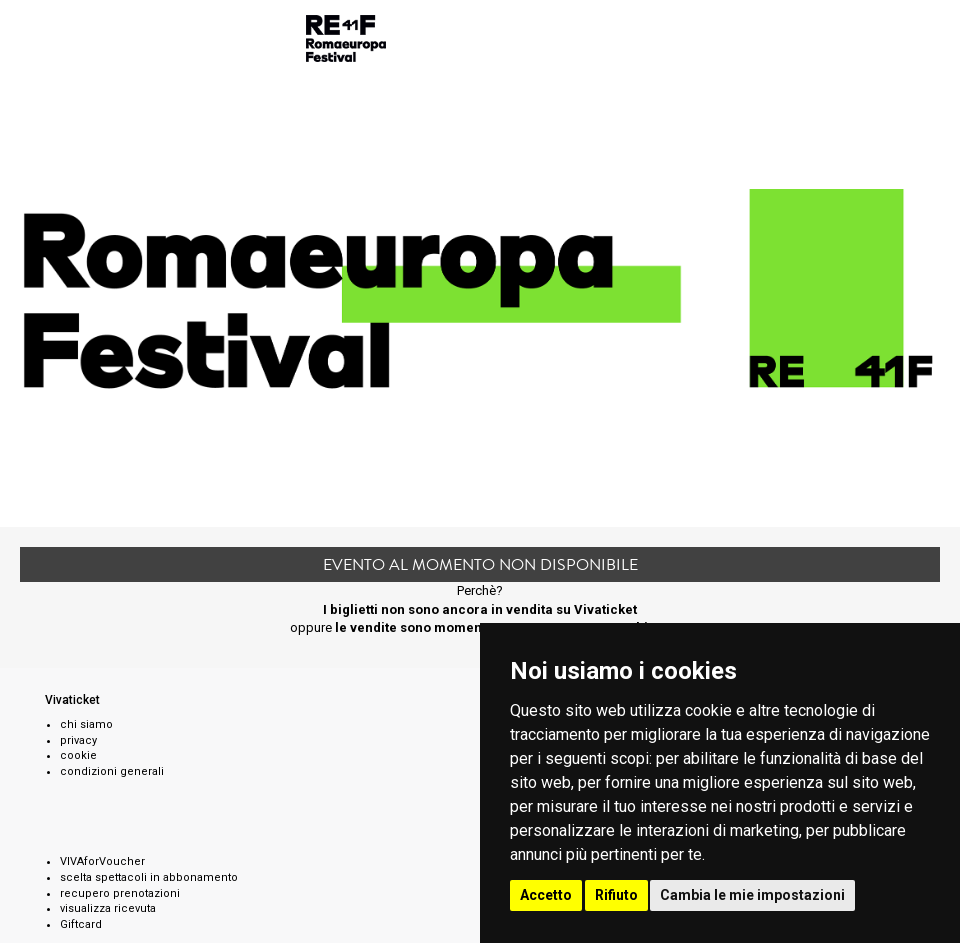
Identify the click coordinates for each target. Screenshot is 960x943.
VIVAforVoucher (102, 861)
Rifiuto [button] (616, 895)
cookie (78, 755)
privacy (78, 740)
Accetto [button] (546, 895)
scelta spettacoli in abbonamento (149, 877)
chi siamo (86, 724)
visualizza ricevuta (108, 908)
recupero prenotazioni (120, 893)
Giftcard (81, 924)
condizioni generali (112, 771)
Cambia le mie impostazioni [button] (752, 895)
